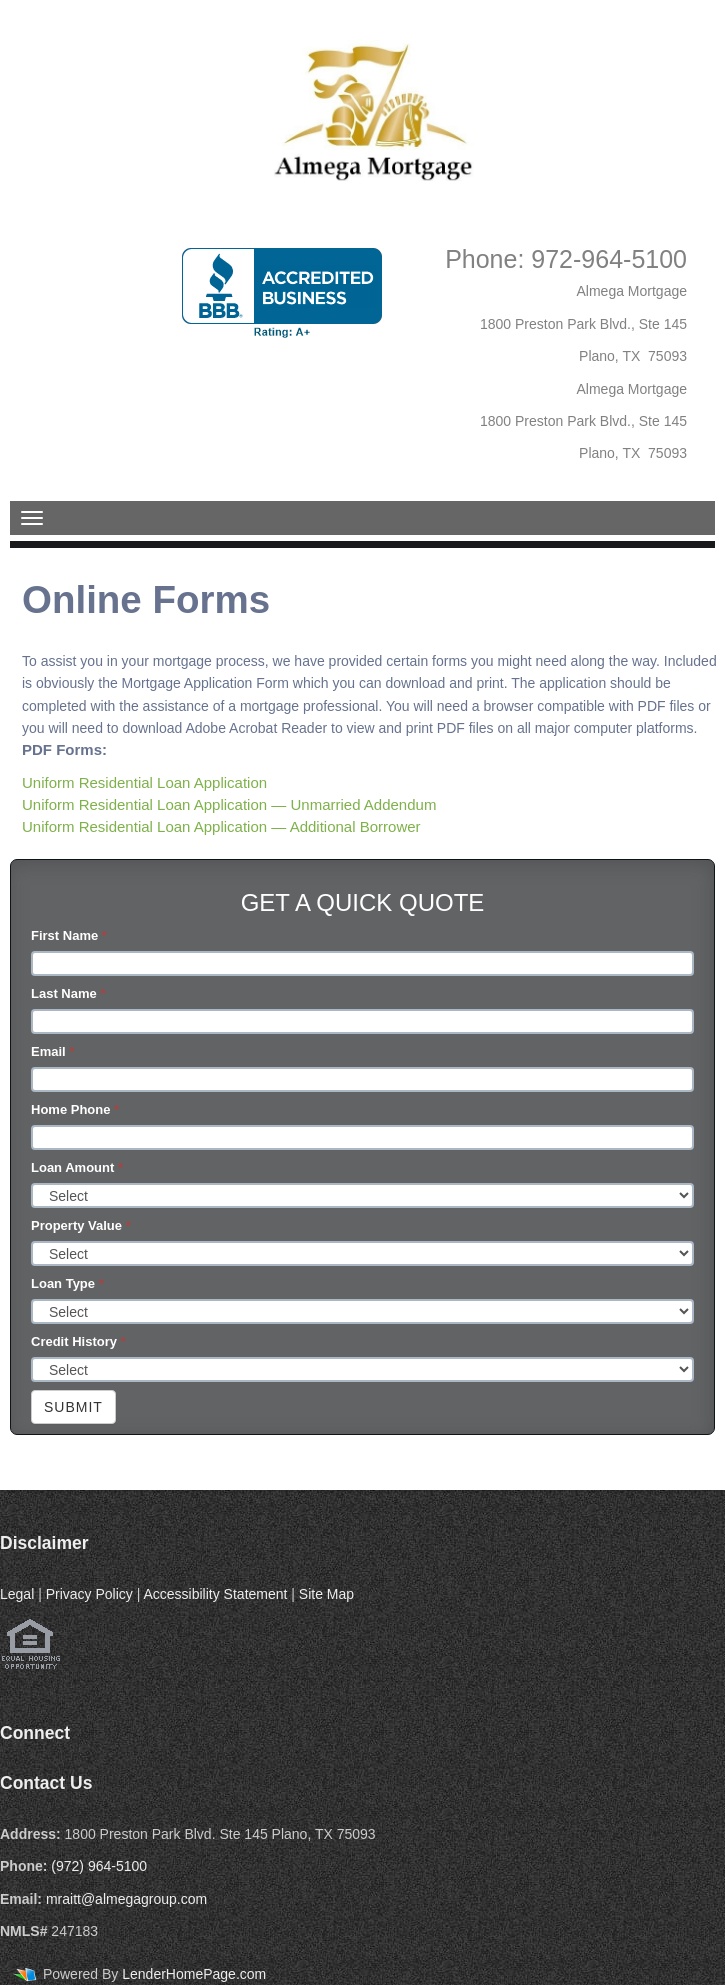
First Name (69, 935)
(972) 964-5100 (99, 1866)
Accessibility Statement (215, 1594)
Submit (73, 1407)
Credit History (78, 1341)
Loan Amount (77, 1167)
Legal (17, 1594)
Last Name (68, 993)
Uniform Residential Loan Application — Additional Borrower (221, 826)
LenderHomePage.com (194, 1974)
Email (52, 1051)
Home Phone (75, 1109)
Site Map (326, 1594)
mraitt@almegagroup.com (126, 1899)
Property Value (81, 1225)
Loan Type (67, 1283)
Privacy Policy (89, 1594)
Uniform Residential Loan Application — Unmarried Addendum (229, 804)
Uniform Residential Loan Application (144, 782)
